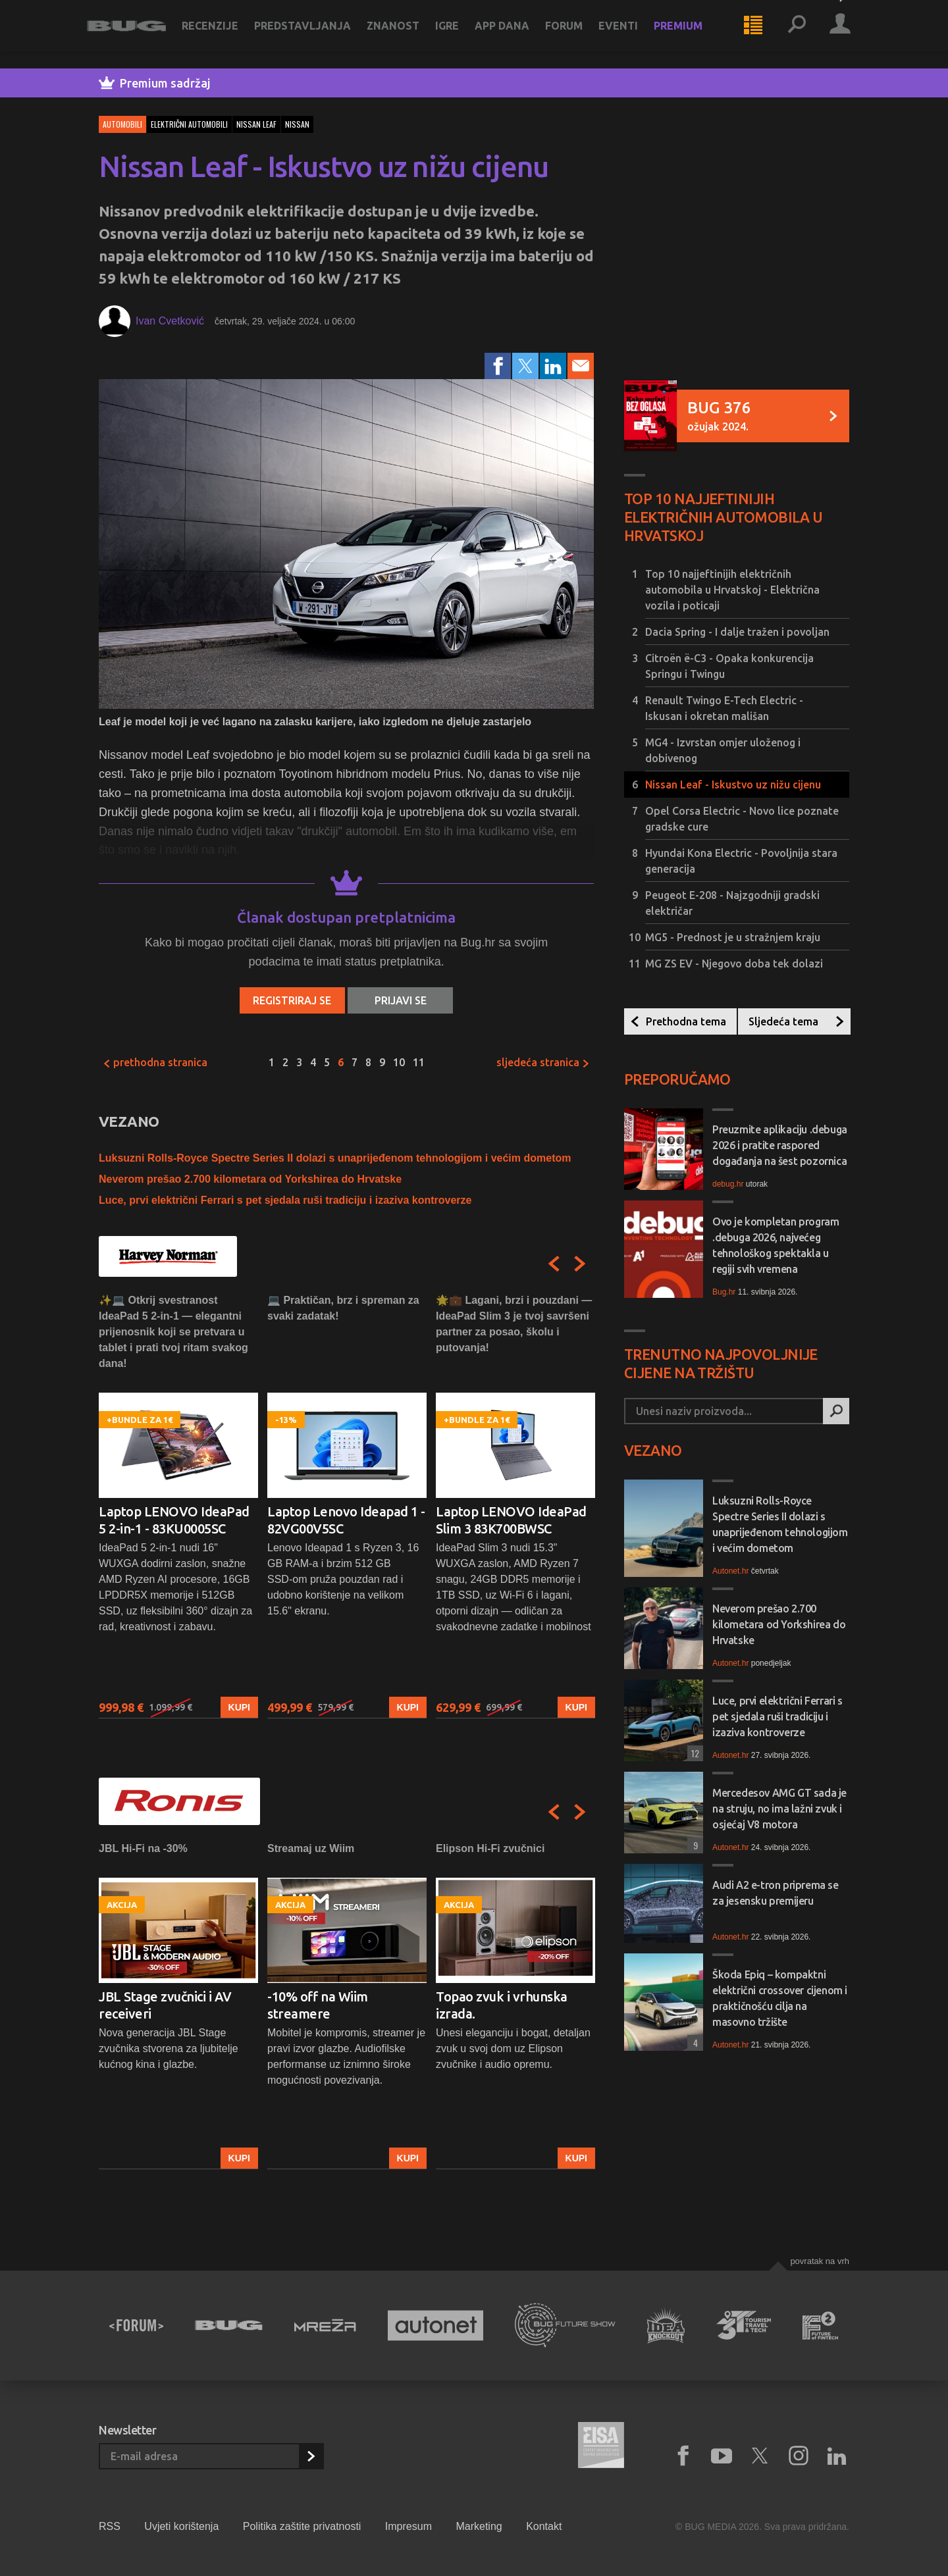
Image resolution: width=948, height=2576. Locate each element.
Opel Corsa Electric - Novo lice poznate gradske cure (742, 819)
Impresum (408, 2526)
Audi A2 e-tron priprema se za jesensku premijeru (775, 1893)
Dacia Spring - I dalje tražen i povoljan (737, 632)
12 (693, 1753)
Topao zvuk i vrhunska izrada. (501, 2005)
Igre (459, 34)
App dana (514, 34)
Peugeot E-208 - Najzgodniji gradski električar (732, 903)
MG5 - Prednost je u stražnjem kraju (732, 937)
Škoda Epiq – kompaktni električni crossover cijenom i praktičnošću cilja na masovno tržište (779, 1998)
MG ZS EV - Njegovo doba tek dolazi (734, 963)
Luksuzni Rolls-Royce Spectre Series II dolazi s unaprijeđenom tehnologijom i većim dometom (335, 1158)
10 (399, 1062)
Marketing (479, 2526)
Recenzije (222, 34)
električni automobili (189, 124)
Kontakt (544, 2526)
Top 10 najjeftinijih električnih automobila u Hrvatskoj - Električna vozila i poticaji (732, 589)
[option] (178, 1505)
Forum (575, 34)
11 (419, 1062)
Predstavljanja (314, 34)
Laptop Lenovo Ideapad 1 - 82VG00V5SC (346, 1520)
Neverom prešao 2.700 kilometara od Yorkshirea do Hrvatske (250, 1179)
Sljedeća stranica (543, 1062)
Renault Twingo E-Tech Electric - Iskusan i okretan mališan (724, 708)
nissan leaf (256, 124)
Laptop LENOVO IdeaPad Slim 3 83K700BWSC (511, 1520)
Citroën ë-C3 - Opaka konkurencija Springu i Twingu (729, 666)
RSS (109, 2526)
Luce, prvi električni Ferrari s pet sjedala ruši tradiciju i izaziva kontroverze (285, 1200)
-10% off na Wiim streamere (317, 2005)
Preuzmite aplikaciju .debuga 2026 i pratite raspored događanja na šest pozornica (779, 1145)
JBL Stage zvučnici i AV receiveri (165, 2005)
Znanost (405, 34)
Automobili (122, 124)
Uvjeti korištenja (181, 2526)
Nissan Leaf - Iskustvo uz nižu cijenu (733, 784)
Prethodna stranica (155, 1062)
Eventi (630, 34)
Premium (690, 34)
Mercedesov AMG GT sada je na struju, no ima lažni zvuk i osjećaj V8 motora (779, 1808)
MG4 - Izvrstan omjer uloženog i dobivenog (723, 750)
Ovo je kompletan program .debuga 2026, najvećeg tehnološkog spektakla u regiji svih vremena (775, 1245)
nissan (297, 124)
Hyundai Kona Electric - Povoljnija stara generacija (741, 861)
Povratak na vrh (819, 2261)
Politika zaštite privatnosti (302, 2526)
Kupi (239, 1707)
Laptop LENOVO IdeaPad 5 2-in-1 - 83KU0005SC (174, 1520)
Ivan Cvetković (170, 320)
